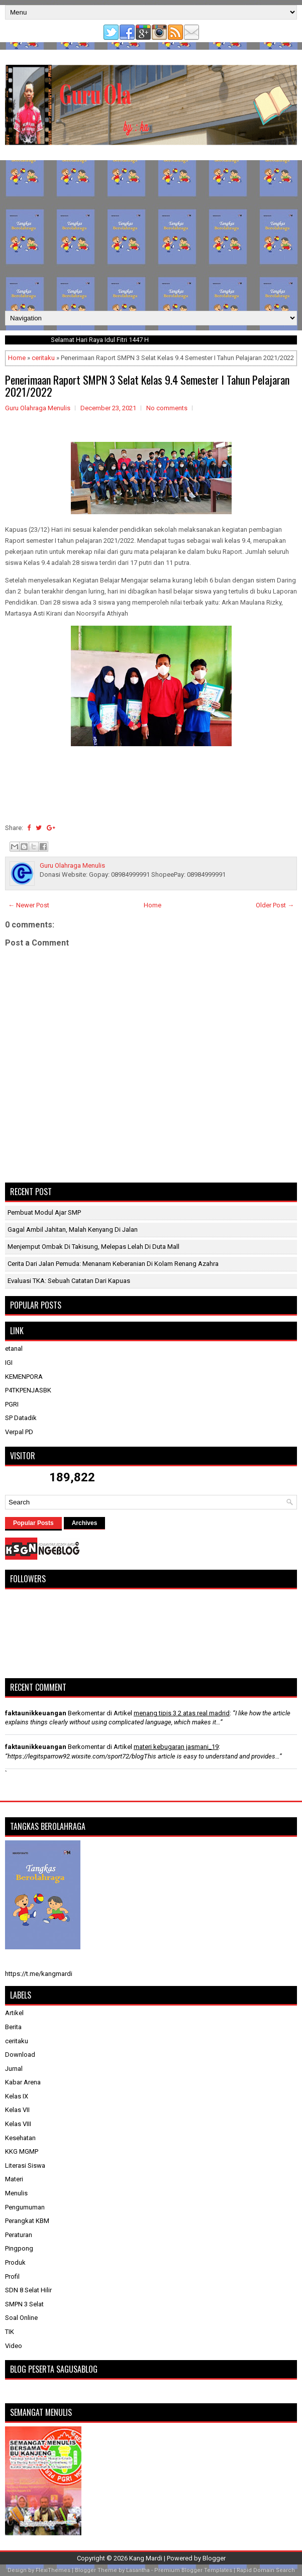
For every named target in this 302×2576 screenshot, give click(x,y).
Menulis (16, 2193)
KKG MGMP (21, 2151)
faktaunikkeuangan (35, 1713)
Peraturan (18, 2235)
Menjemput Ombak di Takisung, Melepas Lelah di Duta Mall (93, 1246)
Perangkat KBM (27, 2220)
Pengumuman (25, 2207)
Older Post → (275, 905)
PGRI (12, 1404)
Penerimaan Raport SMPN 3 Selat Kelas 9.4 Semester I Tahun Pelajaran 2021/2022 (147, 386)
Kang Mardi (146, 2558)
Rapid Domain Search (266, 2570)
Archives (84, 1523)
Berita (13, 2027)
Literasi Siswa (25, 2165)
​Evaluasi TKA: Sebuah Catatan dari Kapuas (69, 1280)
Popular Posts (33, 1523)
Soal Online (21, 2317)
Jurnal (14, 2068)
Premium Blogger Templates (193, 2570)
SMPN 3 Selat (24, 2304)
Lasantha (138, 2570)
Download (20, 2054)
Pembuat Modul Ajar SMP (44, 1212)
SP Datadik (21, 1418)
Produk (15, 2262)
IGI (9, 1362)
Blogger (214, 2558)
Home (17, 358)
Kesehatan (20, 2138)
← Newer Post (28, 905)
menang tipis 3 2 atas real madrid (182, 1713)
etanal (14, 1348)
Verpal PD (19, 1432)
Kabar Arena (23, 2082)
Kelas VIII (18, 2124)
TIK (9, 2331)
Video (13, 2346)
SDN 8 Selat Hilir (28, 2290)
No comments (166, 408)
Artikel (14, 2013)
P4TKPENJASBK (28, 1390)
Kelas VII (17, 2110)
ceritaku (43, 358)
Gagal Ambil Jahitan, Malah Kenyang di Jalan (73, 1229)
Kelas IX (16, 2096)
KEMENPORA (24, 1376)
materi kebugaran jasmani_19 (176, 1746)
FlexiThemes (53, 2570)
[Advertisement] (151, 235)
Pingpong (19, 2248)
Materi (14, 2179)
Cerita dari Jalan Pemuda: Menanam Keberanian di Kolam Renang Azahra (113, 1263)
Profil (12, 2276)
